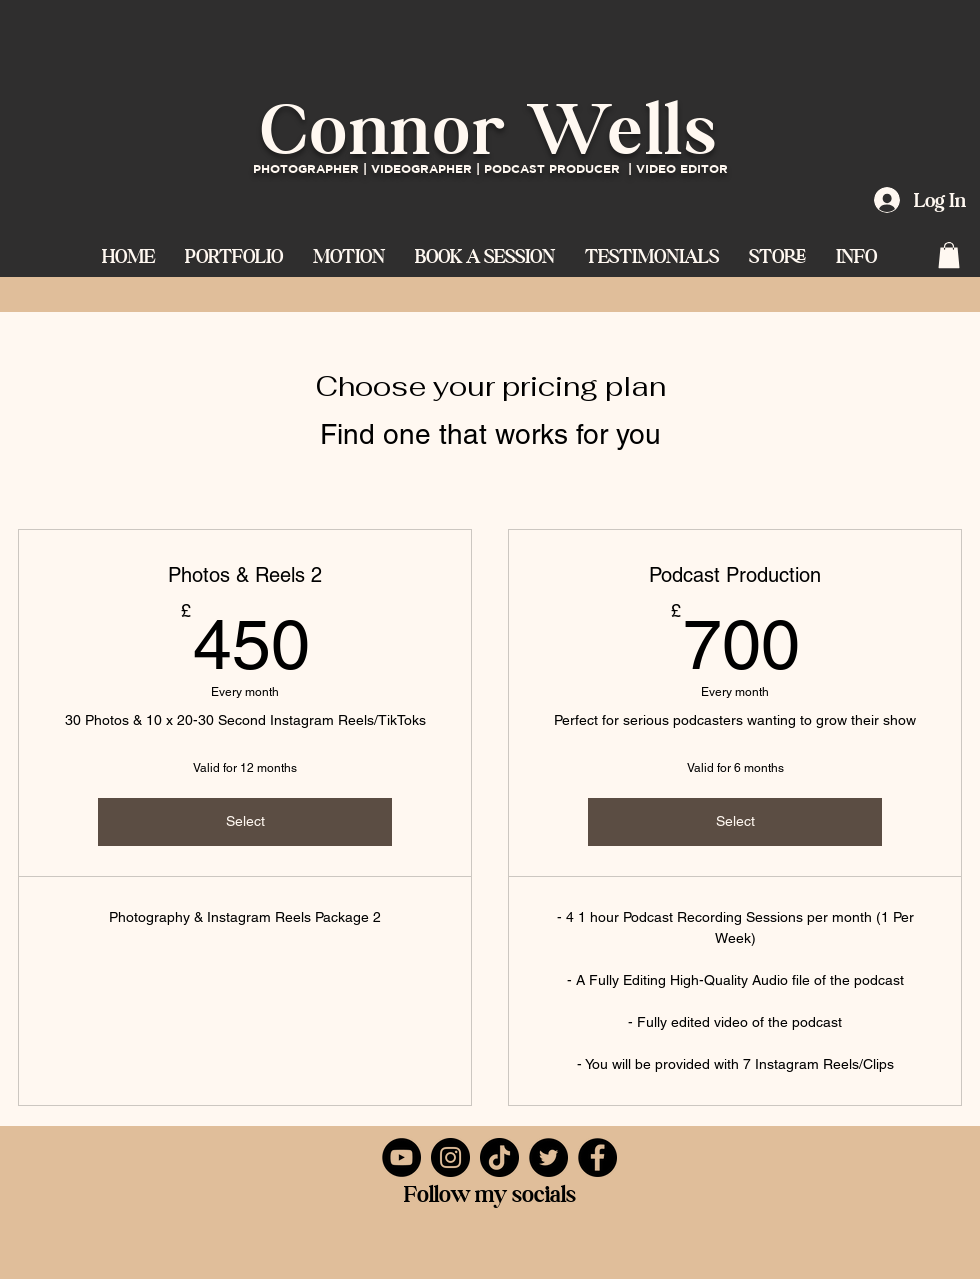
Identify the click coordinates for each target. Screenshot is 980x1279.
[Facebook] (597, 1157)
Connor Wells (490, 129)
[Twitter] (548, 1157)
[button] (349, 254)
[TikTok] (499, 1157)
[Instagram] (450, 1157)
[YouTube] (401, 1157)
